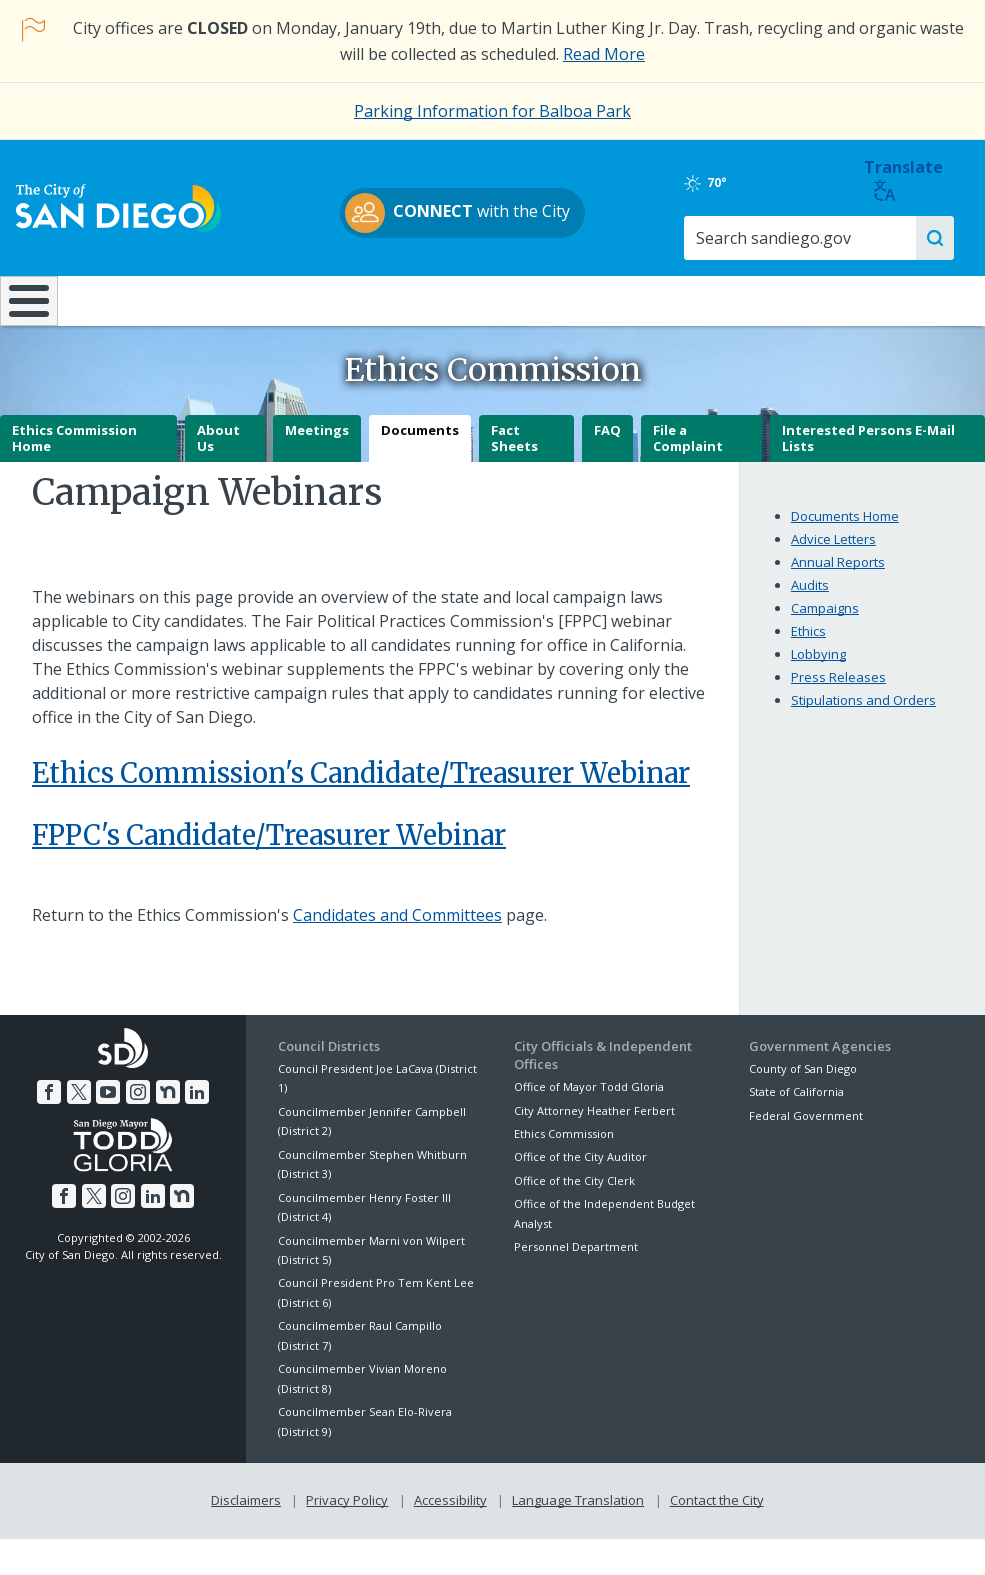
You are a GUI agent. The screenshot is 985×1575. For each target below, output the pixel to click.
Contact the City (717, 1515)
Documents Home (845, 531)
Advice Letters (833, 554)
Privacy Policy (347, 1515)
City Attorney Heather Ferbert (594, 1125)
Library (574, 300)
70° (768, 184)
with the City (487, 213)
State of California (796, 1107)
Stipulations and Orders (863, 715)
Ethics (808, 646)
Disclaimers (246, 1515)
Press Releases (838, 692)
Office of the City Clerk (574, 1195)
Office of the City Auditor (580, 1172)
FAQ (607, 446)
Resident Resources (272, 300)
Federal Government (806, 1130)
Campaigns (825, 623)
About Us (218, 454)
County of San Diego (803, 1083)
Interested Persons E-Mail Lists (868, 454)
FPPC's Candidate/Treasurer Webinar (269, 851)
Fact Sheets (514, 454)
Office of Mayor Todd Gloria (589, 1101)
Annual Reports (838, 577)
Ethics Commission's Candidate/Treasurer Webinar (361, 788)
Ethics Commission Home (74, 454)
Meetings (317, 446)
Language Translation (578, 1515)
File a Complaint (688, 454)
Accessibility (450, 1515)
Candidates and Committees (397, 930)
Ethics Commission (564, 1148)
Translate (918, 180)
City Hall (900, 300)
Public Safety (735, 300)
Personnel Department (576, 1261)
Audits (810, 600)
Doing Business (422, 300)
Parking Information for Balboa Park (492, 111)
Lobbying (818, 669)
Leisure (122, 300)
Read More (604, 54)
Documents (420, 446)
